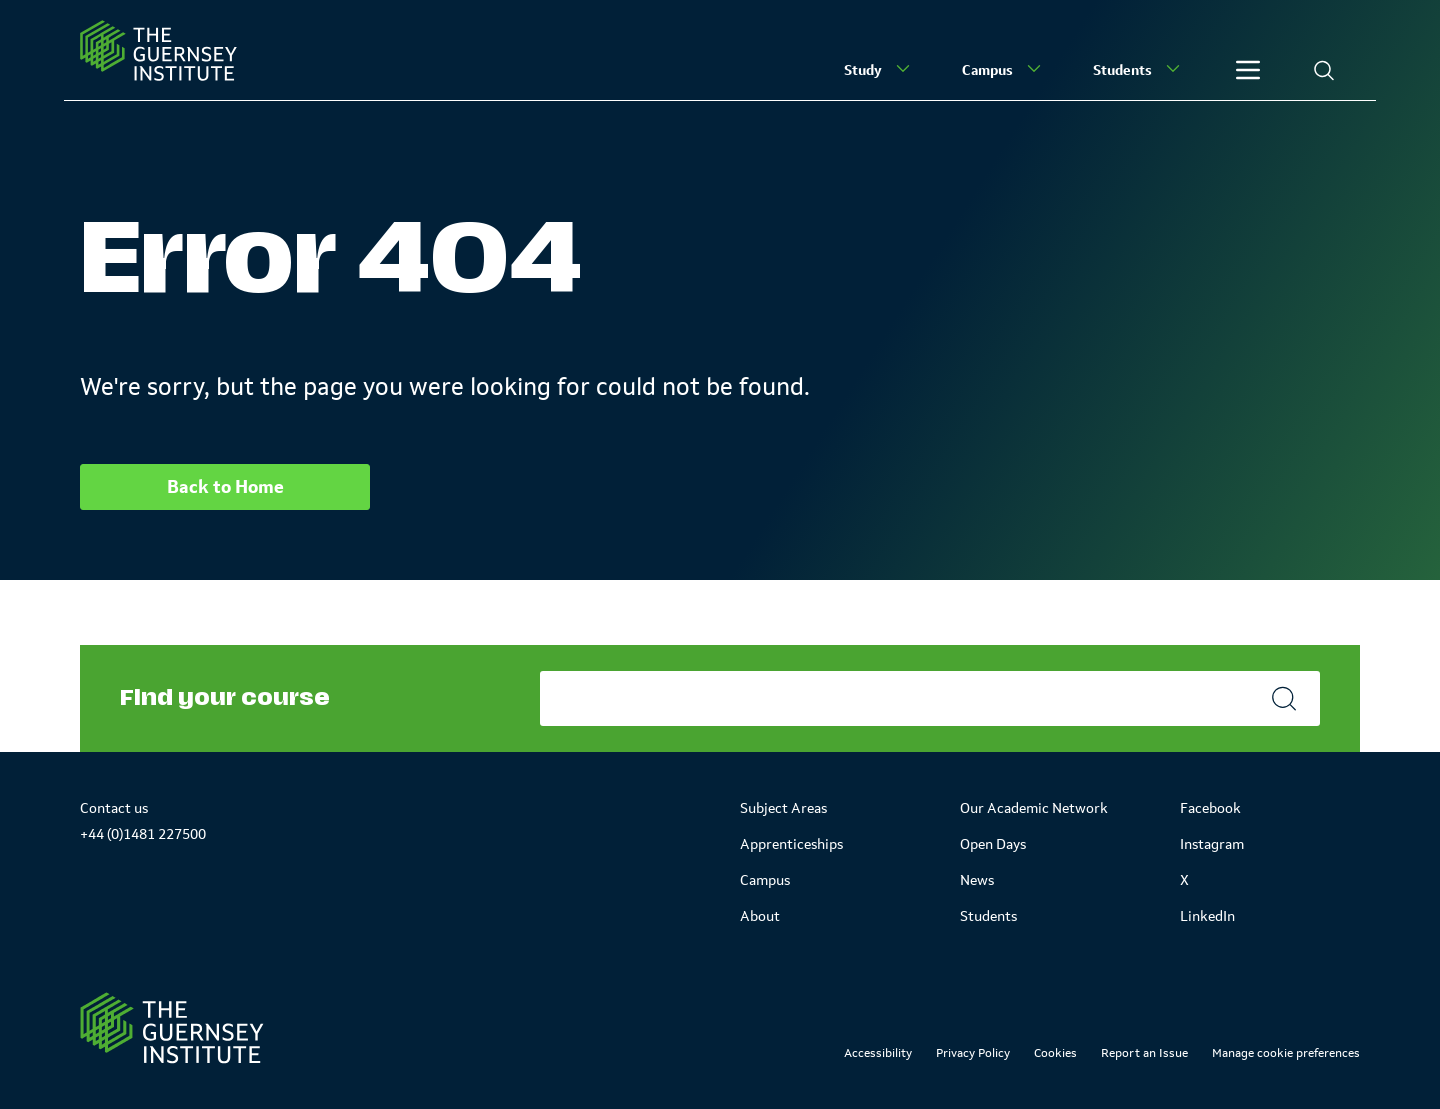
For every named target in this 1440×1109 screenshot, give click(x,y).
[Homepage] (158, 50)
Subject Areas (783, 808)
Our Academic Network (1034, 808)
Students (1138, 69)
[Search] (1324, 70)
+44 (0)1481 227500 (143, 834)
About (760, 916)
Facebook (1210, 808)
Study (879, 69)
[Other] (1248, 70)
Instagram (1212, 844)
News (977, 880)
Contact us (114, 808)
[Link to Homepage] (172, 1028)
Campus (1003, 69)
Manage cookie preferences (1286, 1053)
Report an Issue (1144, 1053)
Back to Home (225, 487)
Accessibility (878, 1053)
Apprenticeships (791, 844)
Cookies (1055, 1053)
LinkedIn (1207, 916)
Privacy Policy (973, 1053)
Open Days (993, 844)
